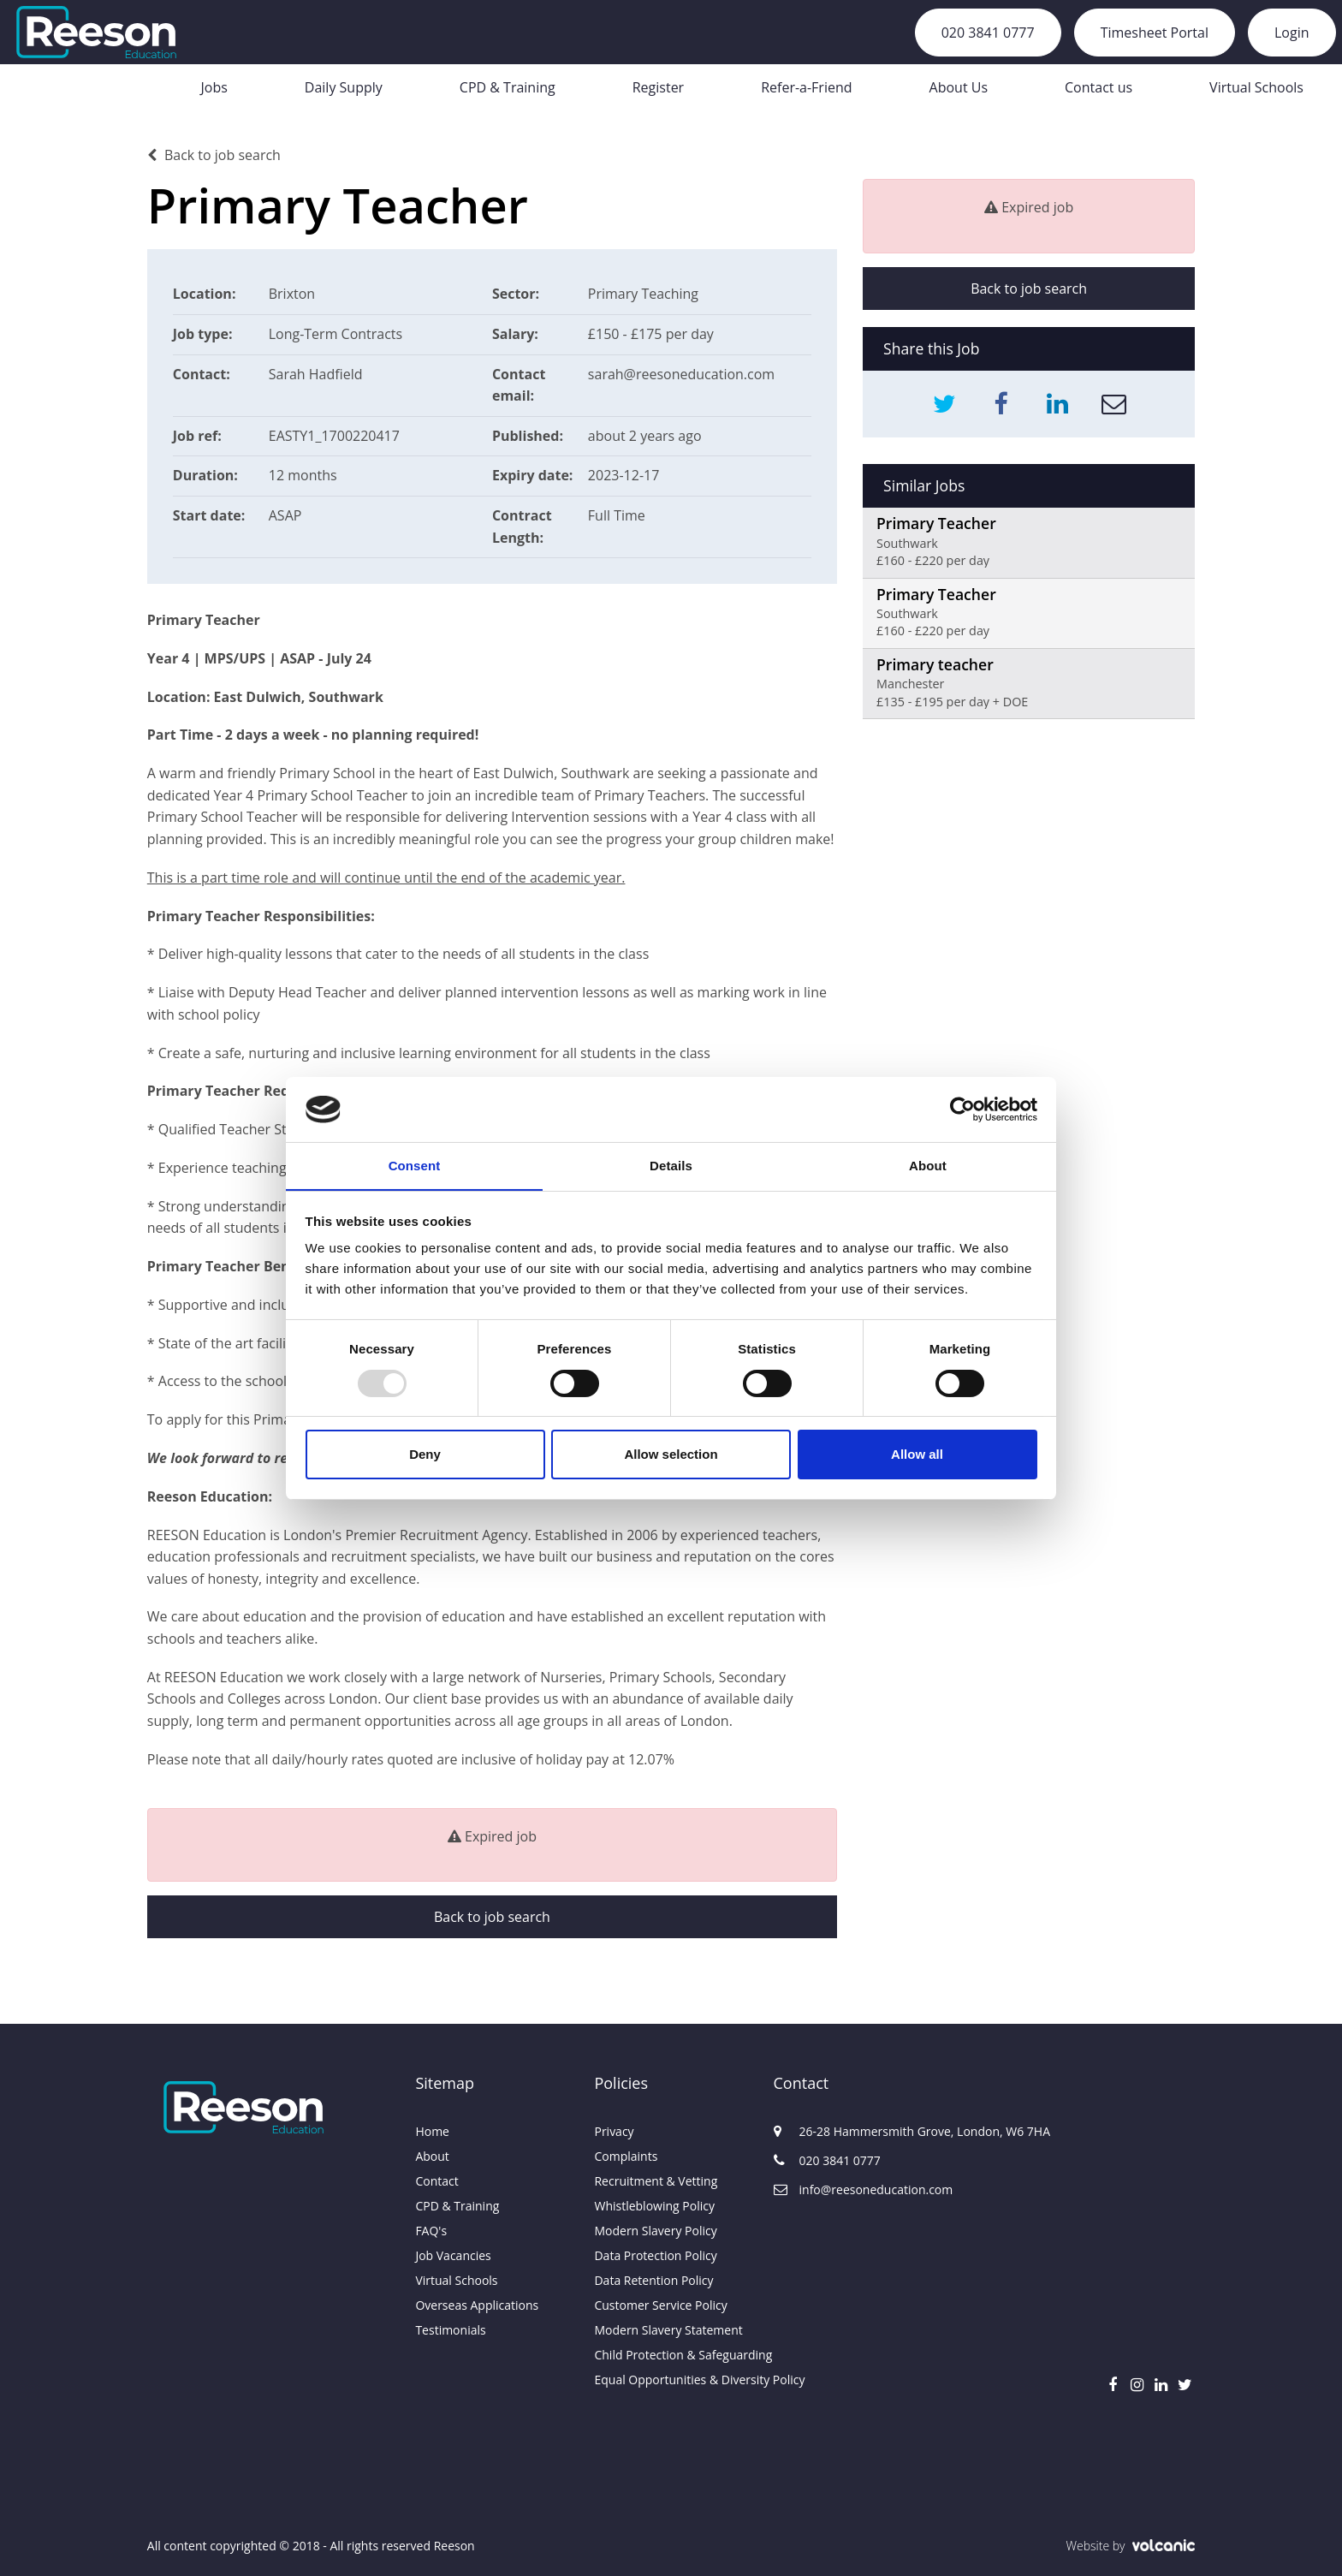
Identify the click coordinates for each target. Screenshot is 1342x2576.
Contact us (1098, 87)
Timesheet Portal (1154, 32)
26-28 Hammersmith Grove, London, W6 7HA (863, 2131)
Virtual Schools (1256, 87)
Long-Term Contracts (336, 333)
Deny (425, 1455)
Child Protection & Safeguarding (670, 2355)
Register (658, 87)
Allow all (917, 1455)
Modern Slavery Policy (655, 2230)
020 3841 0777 (988, 32)
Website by (1131, 2545)
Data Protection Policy (655, 2255)
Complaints (625, 2156)
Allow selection (670, 1455)
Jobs (213, 87)
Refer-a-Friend (806, 87)
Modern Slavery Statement (668, 2330)
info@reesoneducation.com (863, 2189)
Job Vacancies (452, 2255)
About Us (959, 87)
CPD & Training (507, 87)
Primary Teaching (643, 293)
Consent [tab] (415, 1165)
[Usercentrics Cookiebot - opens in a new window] (962, 1108)
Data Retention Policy (653, 2280)
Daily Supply (344, 87)
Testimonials (450, 2330)
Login (1291, 32)
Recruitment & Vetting (655, 2181)
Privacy (613, 2131)
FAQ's (431, 2230)
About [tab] (928, 1165)
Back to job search (214, 155)
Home (432, 2131)
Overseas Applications (476, 2305)
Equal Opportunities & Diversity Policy (670, 2379)
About (431, 2156)
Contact (436, 2181)
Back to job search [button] (492, 1916)
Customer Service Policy (660, 2305)
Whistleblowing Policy (654, 2206)
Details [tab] (671, 1165)
